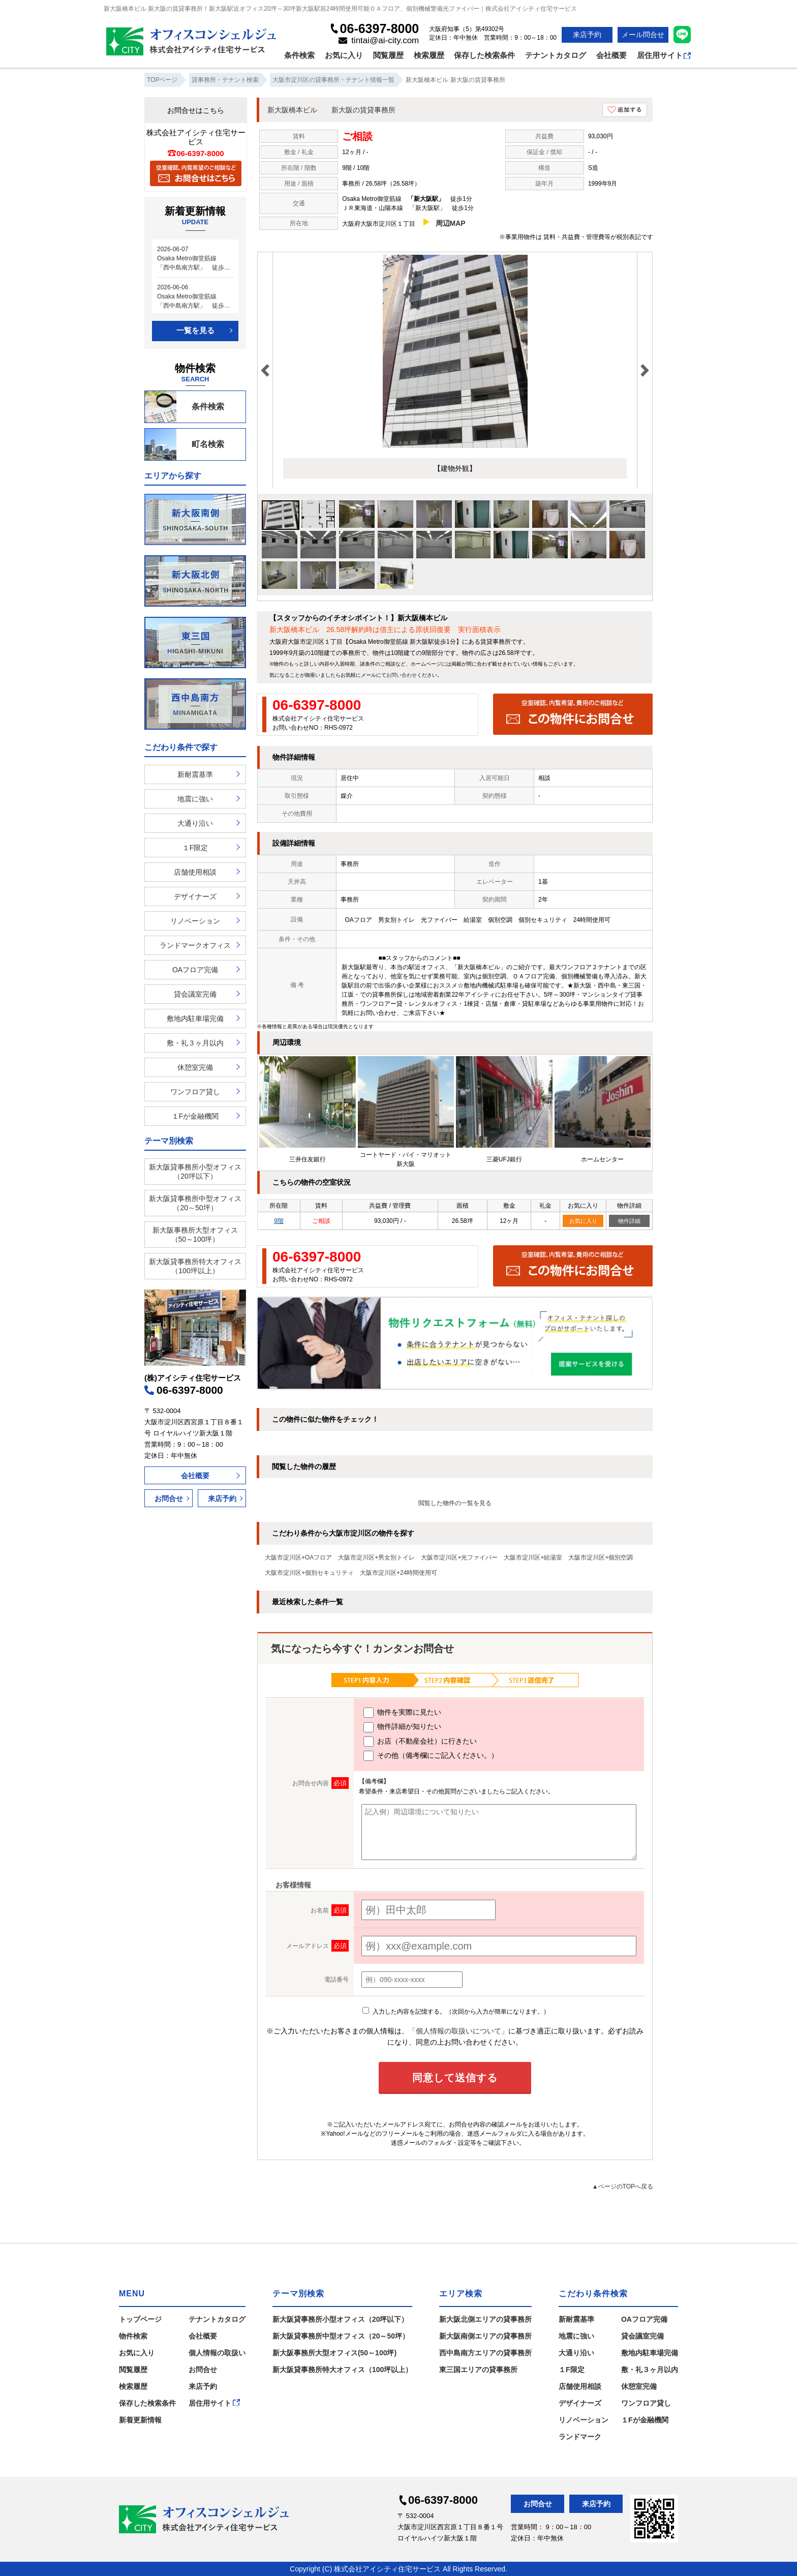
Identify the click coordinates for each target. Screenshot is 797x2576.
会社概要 (611, 55)
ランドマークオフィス (195, 945)
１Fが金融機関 (195, 1116)
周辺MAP (451, 223)
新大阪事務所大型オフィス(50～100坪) (334, 2353)
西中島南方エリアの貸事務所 (485, 2353)
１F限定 (195, 848)
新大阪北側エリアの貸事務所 (485, 2319)
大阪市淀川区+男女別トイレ (376, 1557)
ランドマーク (580, 2437)
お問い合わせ (401, 675)
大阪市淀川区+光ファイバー (459, 1557)
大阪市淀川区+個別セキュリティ (309, 1572)
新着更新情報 (140, 2420)
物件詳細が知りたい (402, 1727)
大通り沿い (195, 823)
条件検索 (299, 55)
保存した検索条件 (484, 55)
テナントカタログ (555, 55)
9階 (279, 1220)
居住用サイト (664, 55)
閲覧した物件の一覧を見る (455, 1503)
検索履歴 (429, 55)
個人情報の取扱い (217, 2353)
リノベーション (195, 921)
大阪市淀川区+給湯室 (533, 1557)
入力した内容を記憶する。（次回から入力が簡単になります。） (455, 2011)
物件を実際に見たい (402, 1713)
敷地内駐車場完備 (195, 1018)
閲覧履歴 (388, 55)
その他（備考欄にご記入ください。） (430, 1756)
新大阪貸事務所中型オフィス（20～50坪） (195, 1203)
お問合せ (169, 1498)
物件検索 (133, 2336)
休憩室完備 (195, 1067)
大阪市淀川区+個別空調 (600, 1557)
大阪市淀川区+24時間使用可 (398, 1572)
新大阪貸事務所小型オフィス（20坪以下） (195, 1171)
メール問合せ (643, 35)
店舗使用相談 (195, 872)
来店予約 (587, 35)
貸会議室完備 (195, 994)
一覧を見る (195, 330)
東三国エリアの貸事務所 (478, 2369)
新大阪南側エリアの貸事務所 (485, 2336)
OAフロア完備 (195, 970)
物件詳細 (629, 1221)
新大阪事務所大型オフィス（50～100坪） (195, 1234)
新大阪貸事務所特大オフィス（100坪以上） (195, 1266)
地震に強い (195, 799)
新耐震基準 (195, 774)
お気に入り (344, 55)
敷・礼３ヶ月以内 (195, 1043)
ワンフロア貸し (195, 1092)
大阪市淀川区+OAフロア (298, 1557)
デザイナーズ (195, 896)
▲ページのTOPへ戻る (622, 2186)
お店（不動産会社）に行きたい (420, 1741)
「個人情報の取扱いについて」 (458, 2031)
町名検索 (184, 444)
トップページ (140, 2319)
